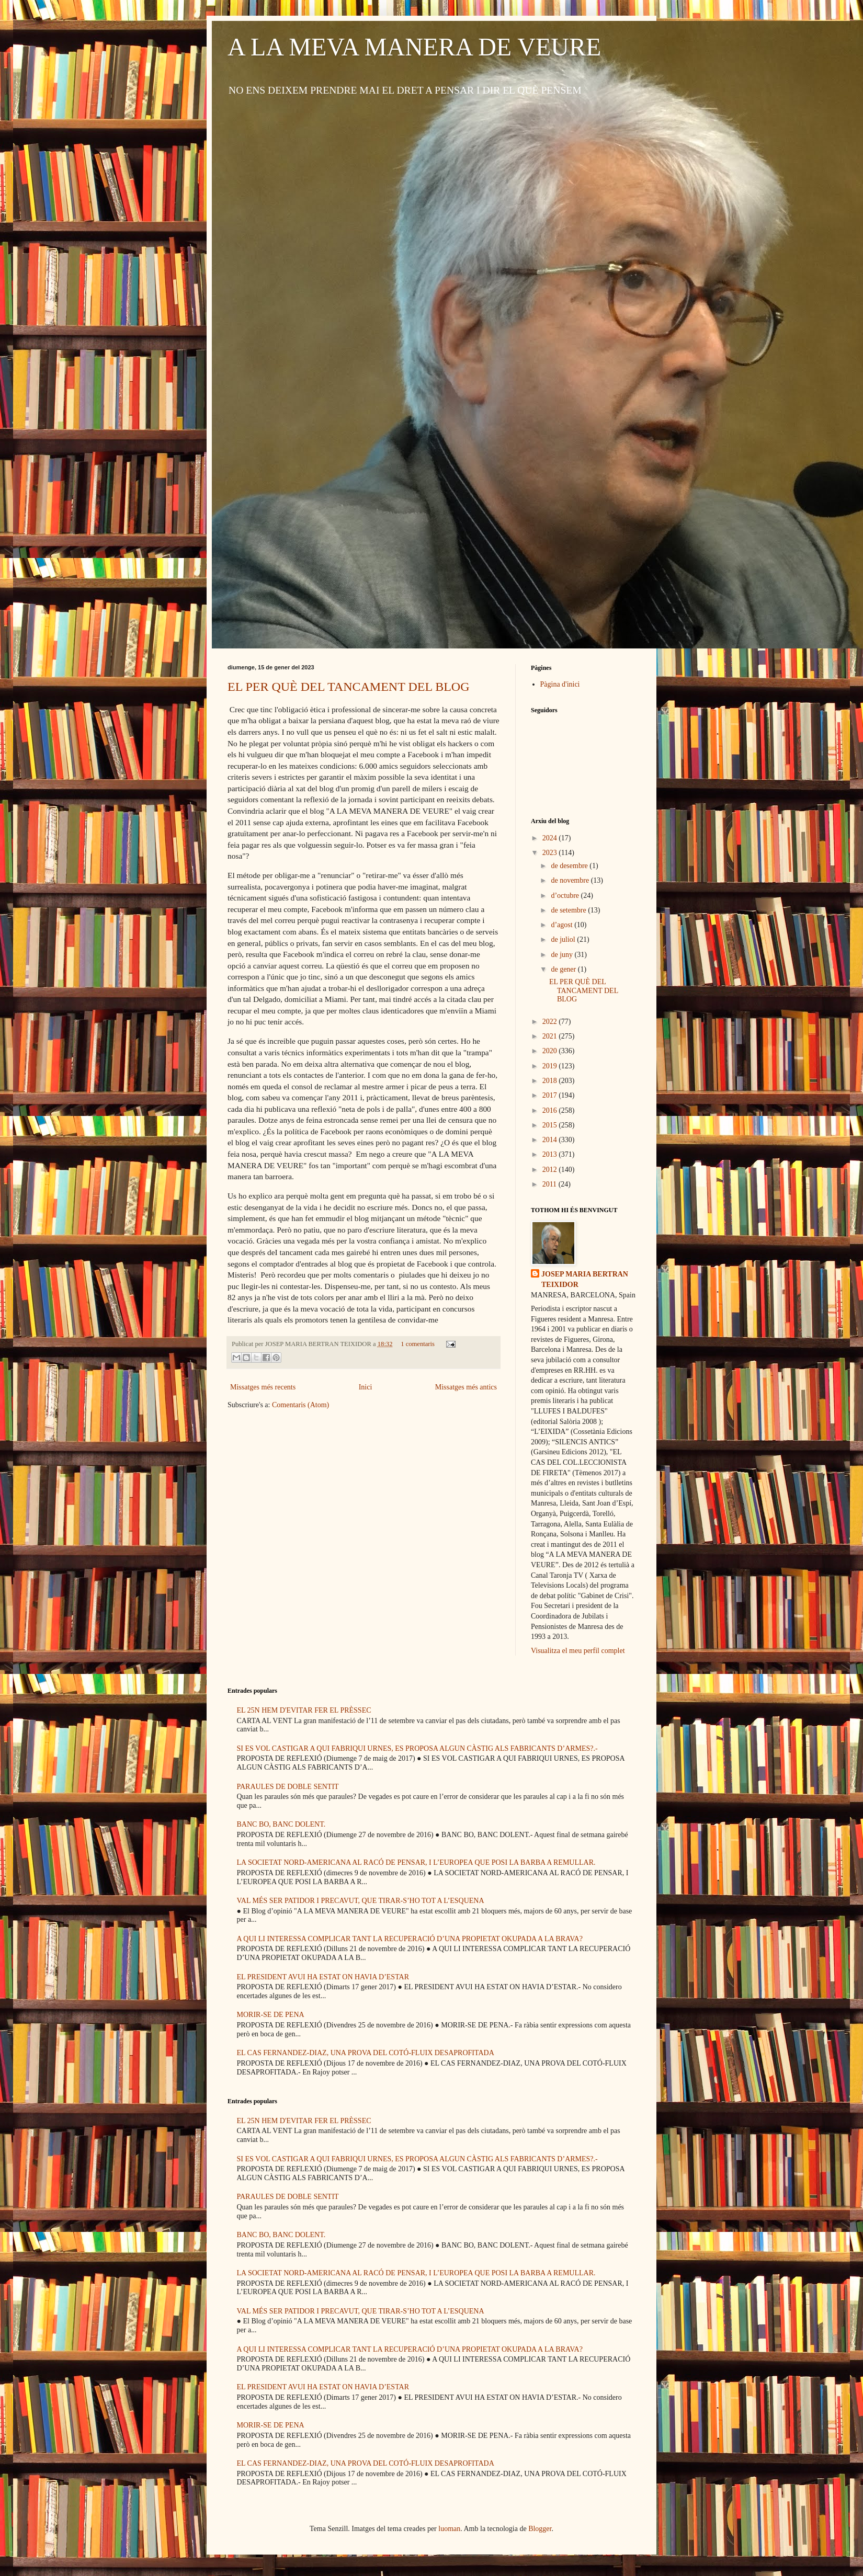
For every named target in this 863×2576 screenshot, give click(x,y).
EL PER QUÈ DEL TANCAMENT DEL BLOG (349, 686)
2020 (550, 1051)
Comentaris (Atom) (300, 1405)
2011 (550, 1184)
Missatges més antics (466, 1387)
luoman (449, 2529)
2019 (550, 1066)
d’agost (562, 925)
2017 (550, 1095)
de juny (562, 955)
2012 (550, 1169)
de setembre (569, 910)
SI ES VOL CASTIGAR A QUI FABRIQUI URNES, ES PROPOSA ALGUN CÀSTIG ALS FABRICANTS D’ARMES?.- (417, 1748)
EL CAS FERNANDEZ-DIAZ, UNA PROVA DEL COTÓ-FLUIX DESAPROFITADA (365, 2053)
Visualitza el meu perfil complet (578, 1651)
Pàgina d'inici (560, 684)
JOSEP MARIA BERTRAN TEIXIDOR (584, 1279)
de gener (564, 969)
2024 (550, 838)
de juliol (564, 939)
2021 (550, 1036)
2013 (550, 1154)
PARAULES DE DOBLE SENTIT (288, 1787)
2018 (550, 1081)
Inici (365, 1387)
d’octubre (566, 895)
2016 (550, 1110)
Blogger (539, 2529)
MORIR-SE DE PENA (270, 2015)
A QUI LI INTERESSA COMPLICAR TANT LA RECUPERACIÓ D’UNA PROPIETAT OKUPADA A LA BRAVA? (410, 1939)
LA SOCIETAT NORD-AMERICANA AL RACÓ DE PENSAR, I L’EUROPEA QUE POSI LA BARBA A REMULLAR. (416, 1862)
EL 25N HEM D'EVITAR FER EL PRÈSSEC (304, 1710)
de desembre (570, 866)
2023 (550, 853)
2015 (550, 1125)
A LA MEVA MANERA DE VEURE (414, 47)
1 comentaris (418, 1344)
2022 (550, 1021)
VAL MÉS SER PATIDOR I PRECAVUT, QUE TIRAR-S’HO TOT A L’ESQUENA (360, 1901)
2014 (550, 1140)
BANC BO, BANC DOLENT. (281, 1824)
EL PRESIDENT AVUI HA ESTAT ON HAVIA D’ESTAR (323, 1977)
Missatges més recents (263, 1387)
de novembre (571, 880)
